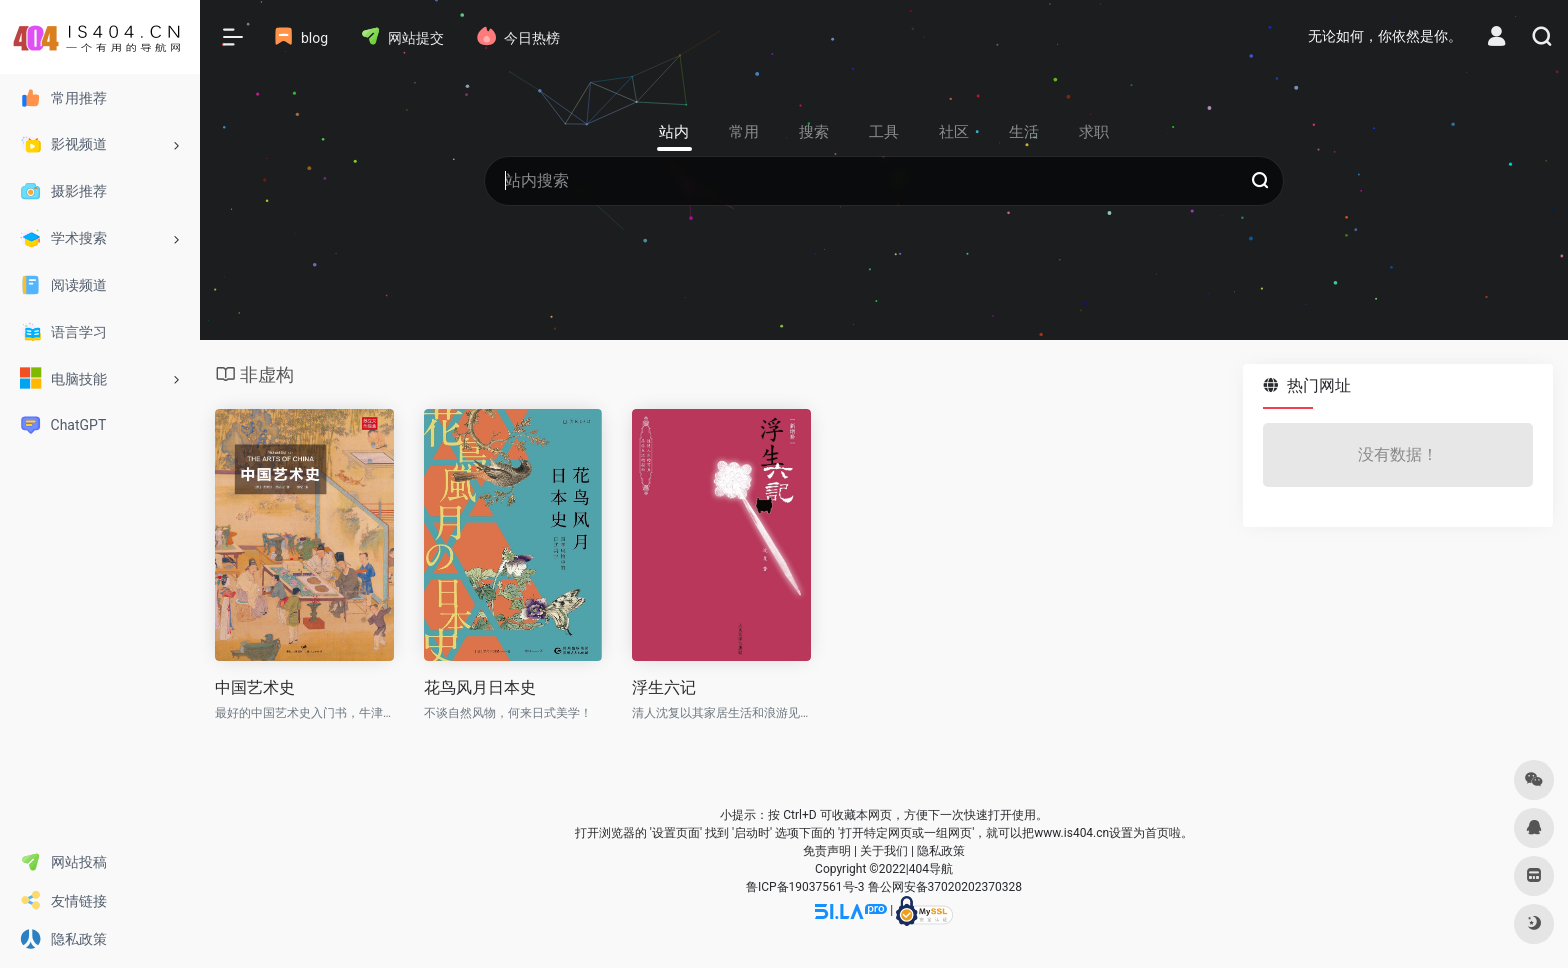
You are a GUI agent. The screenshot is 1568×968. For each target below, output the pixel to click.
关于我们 (884, 851)
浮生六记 (664, 687)
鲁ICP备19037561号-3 (805, 887)
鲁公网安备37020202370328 (945, 887)
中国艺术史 (255, 687)
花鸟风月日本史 (480, 687)
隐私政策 (941, 851)
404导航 (931, 869)
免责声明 (827, 851)
